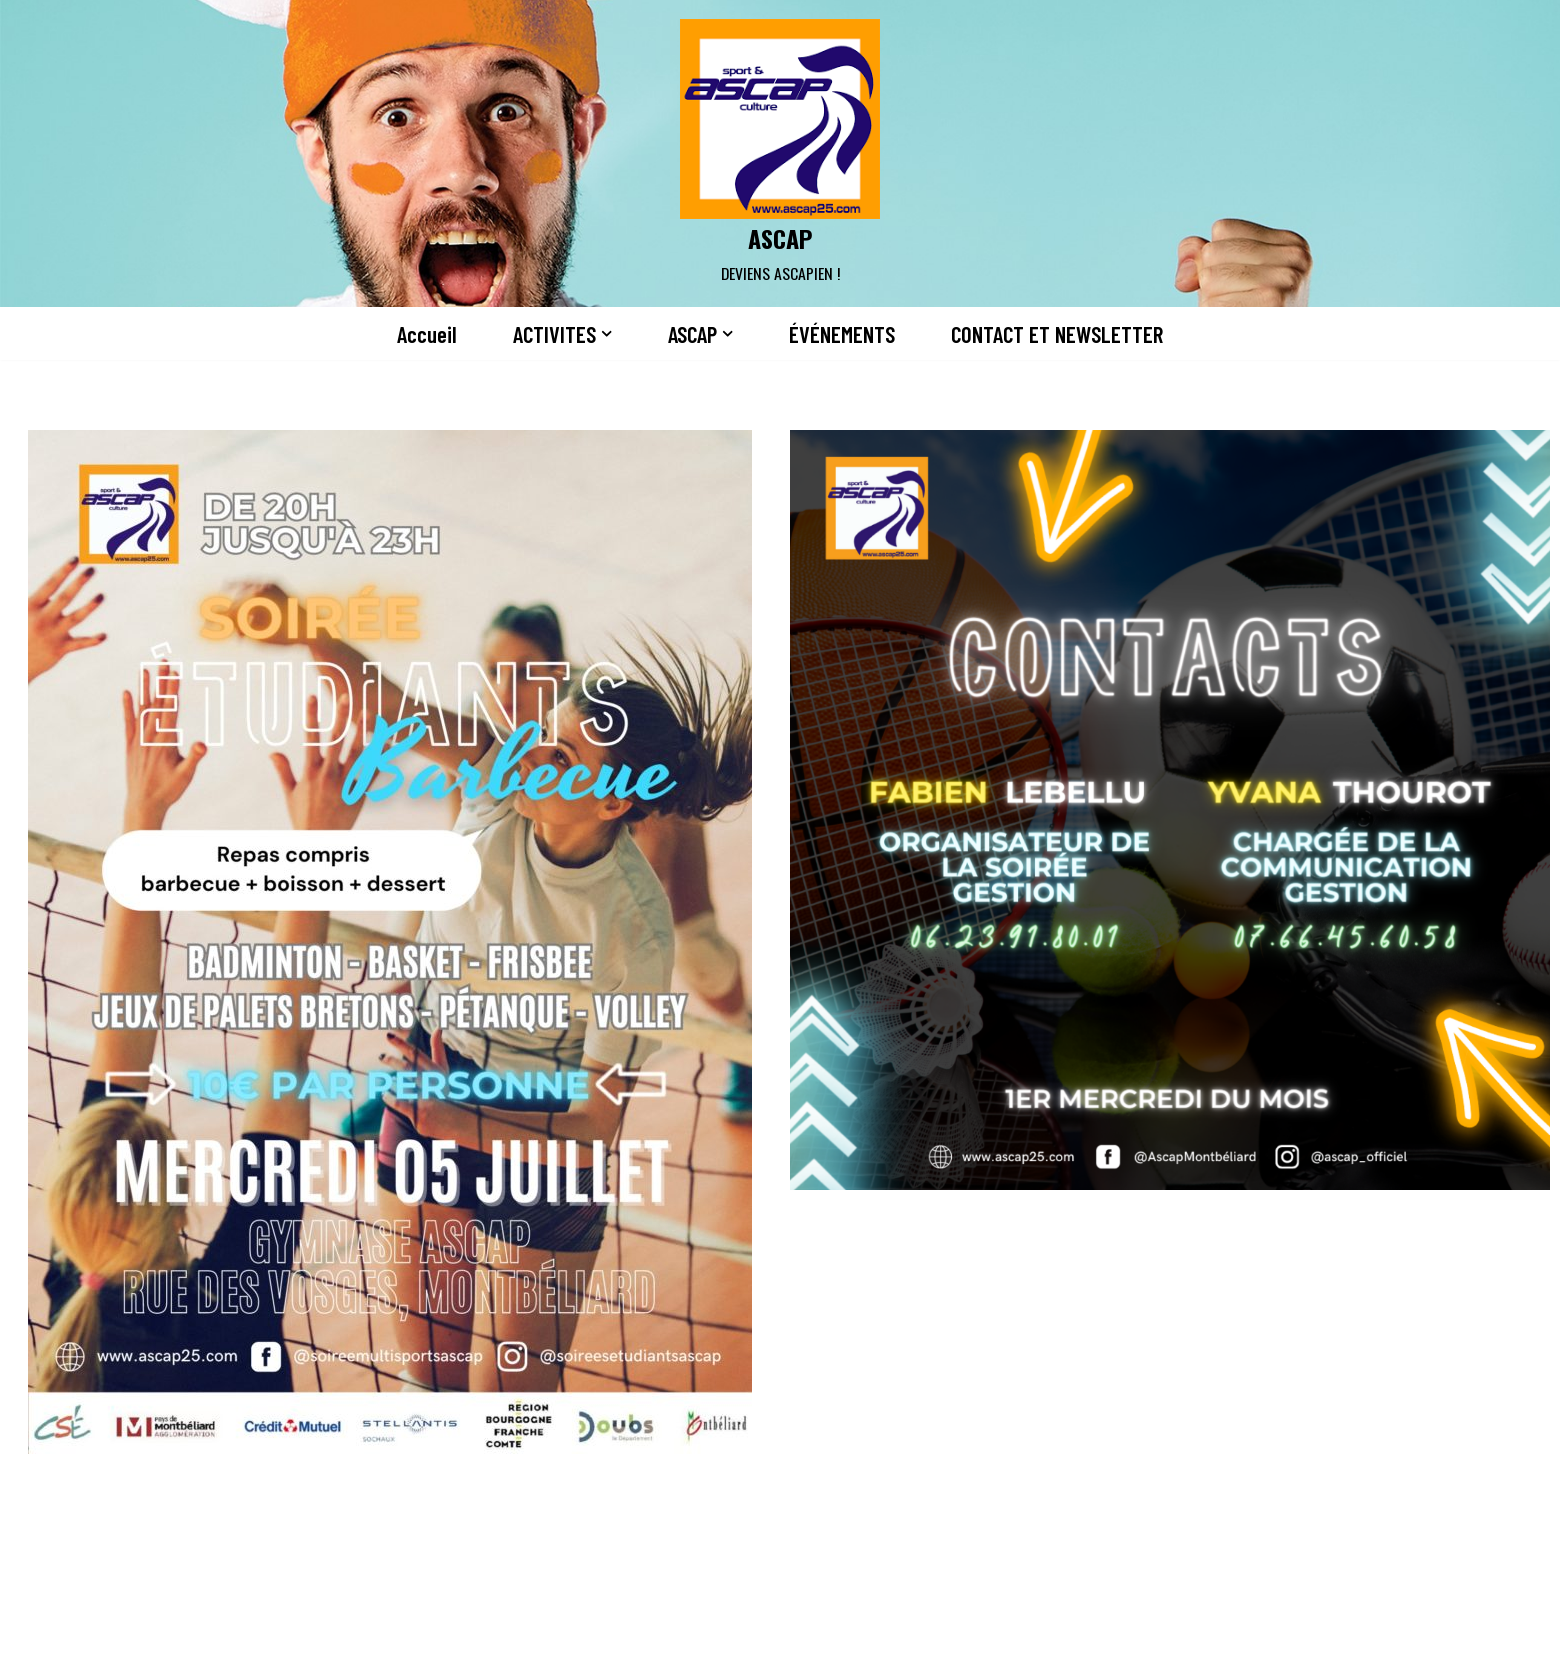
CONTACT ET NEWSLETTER (1057, 334)
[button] (606, 333)
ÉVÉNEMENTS (842, 334)
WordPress (416, 1642)
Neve (228, 1642)
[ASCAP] (780, 153)
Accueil (427, 334)
